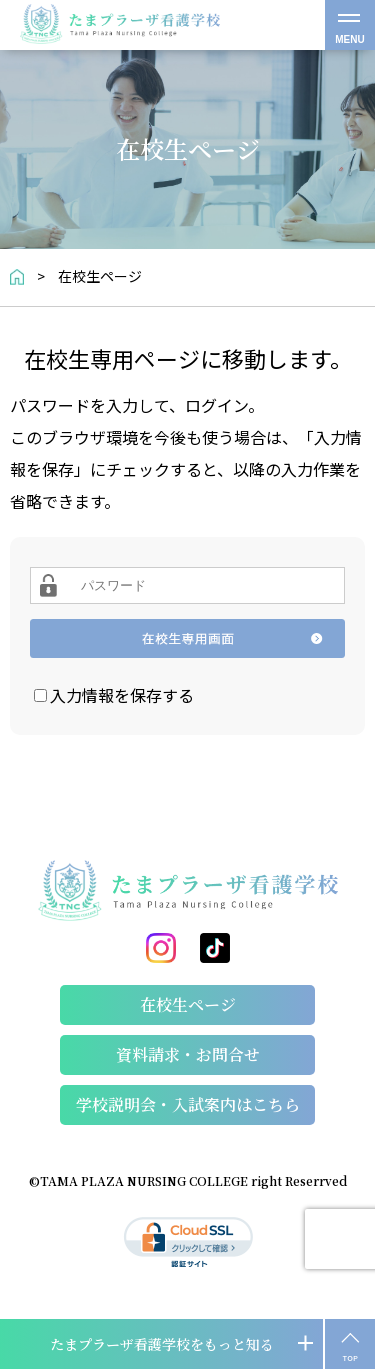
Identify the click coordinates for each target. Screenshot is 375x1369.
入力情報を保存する (122, 695)
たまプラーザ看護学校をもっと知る (162, 1344)
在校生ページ (188, 1004)
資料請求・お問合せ (188, 1054)
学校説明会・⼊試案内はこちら (188, 1104)
